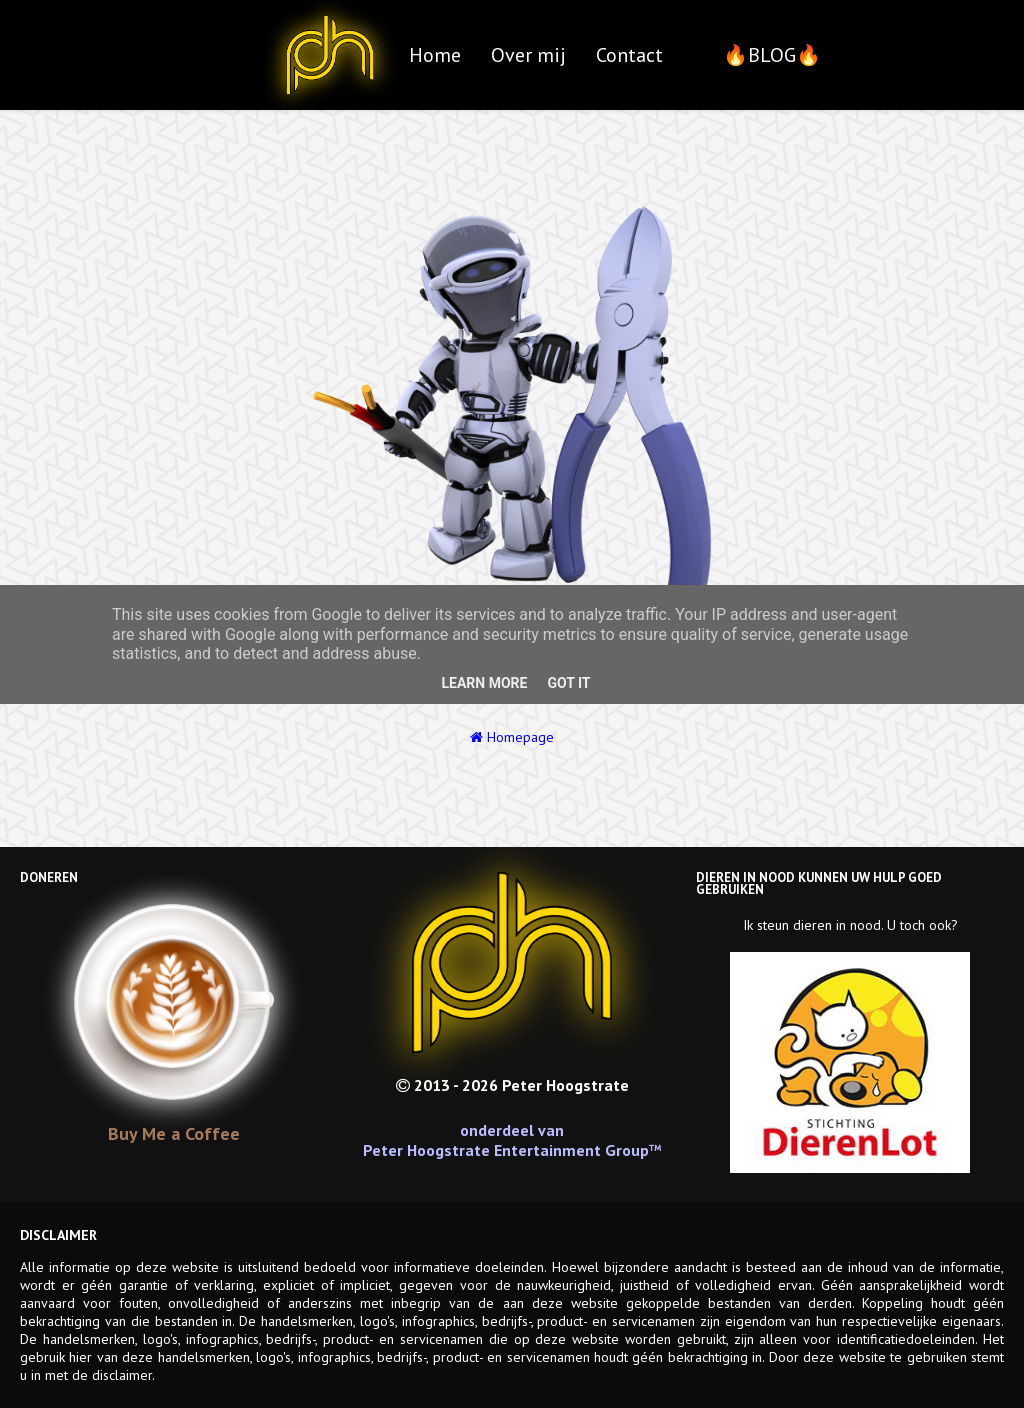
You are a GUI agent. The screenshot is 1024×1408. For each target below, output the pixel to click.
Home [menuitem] (435, 55)
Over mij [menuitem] (528, 55)
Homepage (512, 737)
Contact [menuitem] (629, 55)
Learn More (484, 683)
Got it (568, 683)
